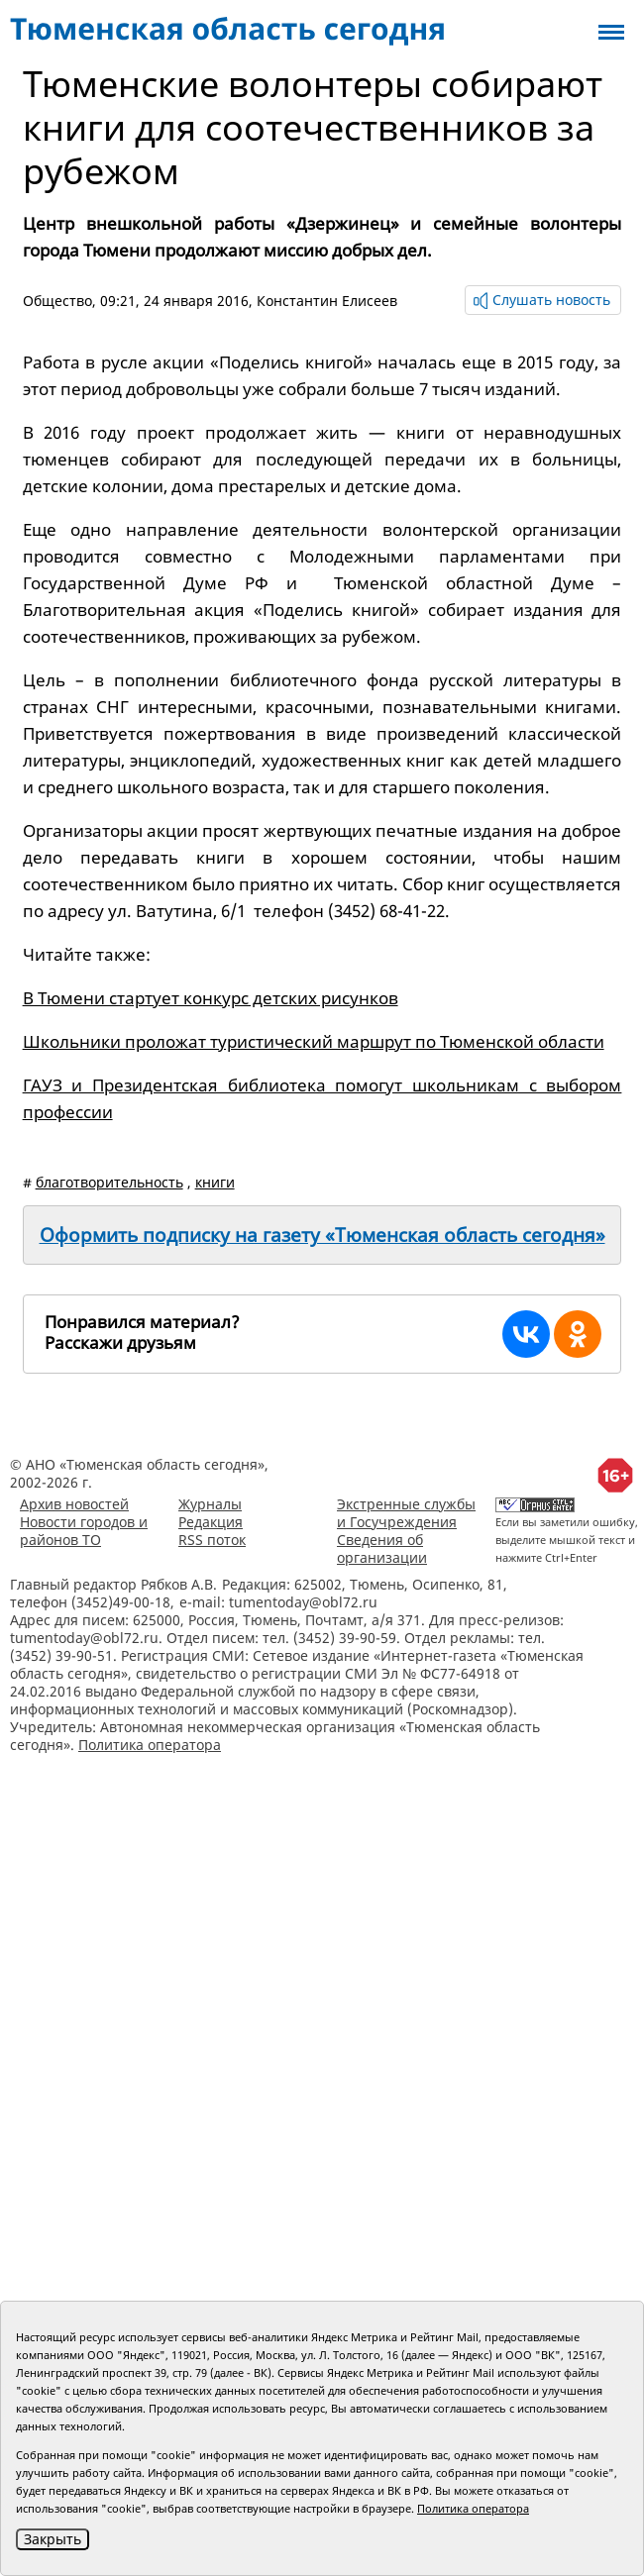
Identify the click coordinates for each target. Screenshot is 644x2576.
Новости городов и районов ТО (84, 1530)
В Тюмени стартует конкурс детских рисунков (210, 997)
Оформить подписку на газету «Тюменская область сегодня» (322, 1235)
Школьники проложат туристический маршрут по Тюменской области (313, 1041)
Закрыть (52, 2538)
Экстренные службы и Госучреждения (406, 1512)
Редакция (210, 1521)
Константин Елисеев (327, 300)
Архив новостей (74, 1503)
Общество (57, 300)
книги (215, 1182)
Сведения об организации (382, 1548)
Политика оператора (149, 1744)
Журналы (210, 1503)
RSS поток (212, 1539)
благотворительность (109, 1182)
